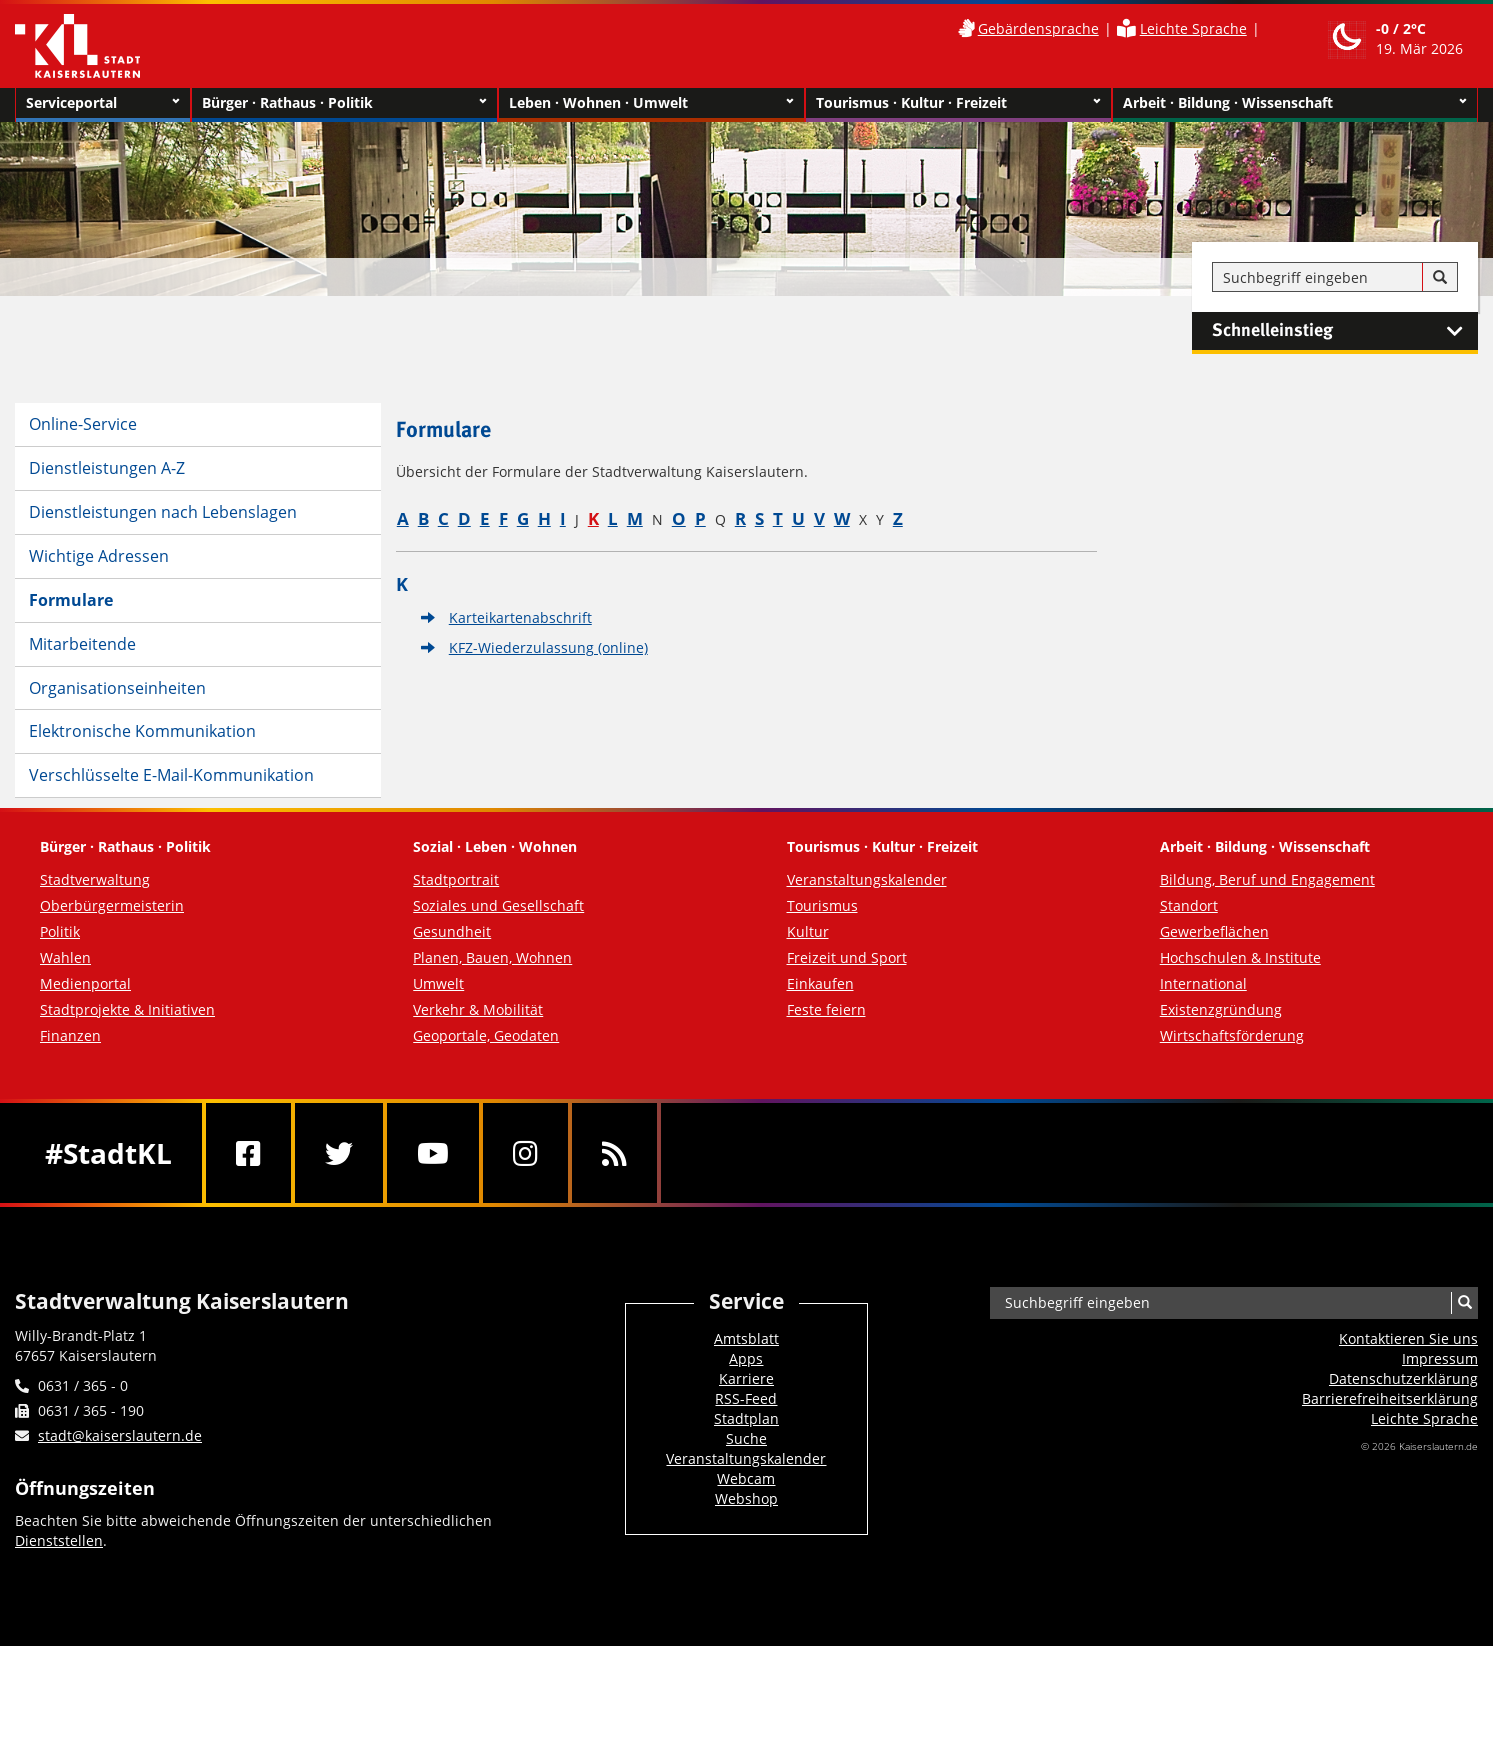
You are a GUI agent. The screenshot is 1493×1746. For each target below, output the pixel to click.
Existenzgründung (1221, 1009)
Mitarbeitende (82, 644)
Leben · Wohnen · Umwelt (651, 103)
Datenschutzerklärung (1403, 1378)
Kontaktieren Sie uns (1408, 1338)
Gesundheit (452, 931)
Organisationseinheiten (117, 688)
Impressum (1440, 1358)
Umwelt (438, 983)
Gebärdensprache (1038, 28)
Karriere (746, 1378)
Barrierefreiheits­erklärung (1390, 1398)
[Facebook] (248, 1153)
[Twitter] (339, 1153)
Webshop (746, 1498)
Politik (60, 931)
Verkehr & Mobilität (478, 1009)
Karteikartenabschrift (520, 617)
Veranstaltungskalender (867, 879)
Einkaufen (820, 983)
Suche (746, 1438)
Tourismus (822, 905)
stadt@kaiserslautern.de (120, 1435)
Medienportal (85, 983)
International (1203, 983)
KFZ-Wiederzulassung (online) (548, 647)
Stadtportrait (456, 879)
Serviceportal (103, 103)
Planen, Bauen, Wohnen (492, 957)
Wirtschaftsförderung (1232, 1035)
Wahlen (65, 957)
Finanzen (70, 1035)
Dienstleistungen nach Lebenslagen (163, 512)
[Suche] (1440, 278)
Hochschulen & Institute (1240, 957)
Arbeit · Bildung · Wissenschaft (1295, 103)
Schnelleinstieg (1345, 331)
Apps (746, 1358)
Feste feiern (826, 1009)
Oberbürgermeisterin (112, 905)
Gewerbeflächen (1214, 931)
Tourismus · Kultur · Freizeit (958, 103)
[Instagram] (525, 1153)
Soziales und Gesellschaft (498, 905)
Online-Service (83, 424)
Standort (1189, 905)
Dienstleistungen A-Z (107, 468)
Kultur (808, 931)
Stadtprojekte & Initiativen (127, 1009)
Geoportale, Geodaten (486, 1035)
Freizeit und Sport (847, 957)
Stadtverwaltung (95, 879)
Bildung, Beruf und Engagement (1267, 879)
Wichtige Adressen (99, 556)
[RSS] (614, 1153)
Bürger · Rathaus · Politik (344, 103)
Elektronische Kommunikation (142, 731)
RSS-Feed (746, 1398)
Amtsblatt (746, 1338)
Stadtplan (746, 1418)
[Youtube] (433, 1153)
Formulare (71, 600)
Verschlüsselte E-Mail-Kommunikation (171, 775)
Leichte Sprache (1193, 28)
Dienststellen (59, 1540)
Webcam (746, 1478)
